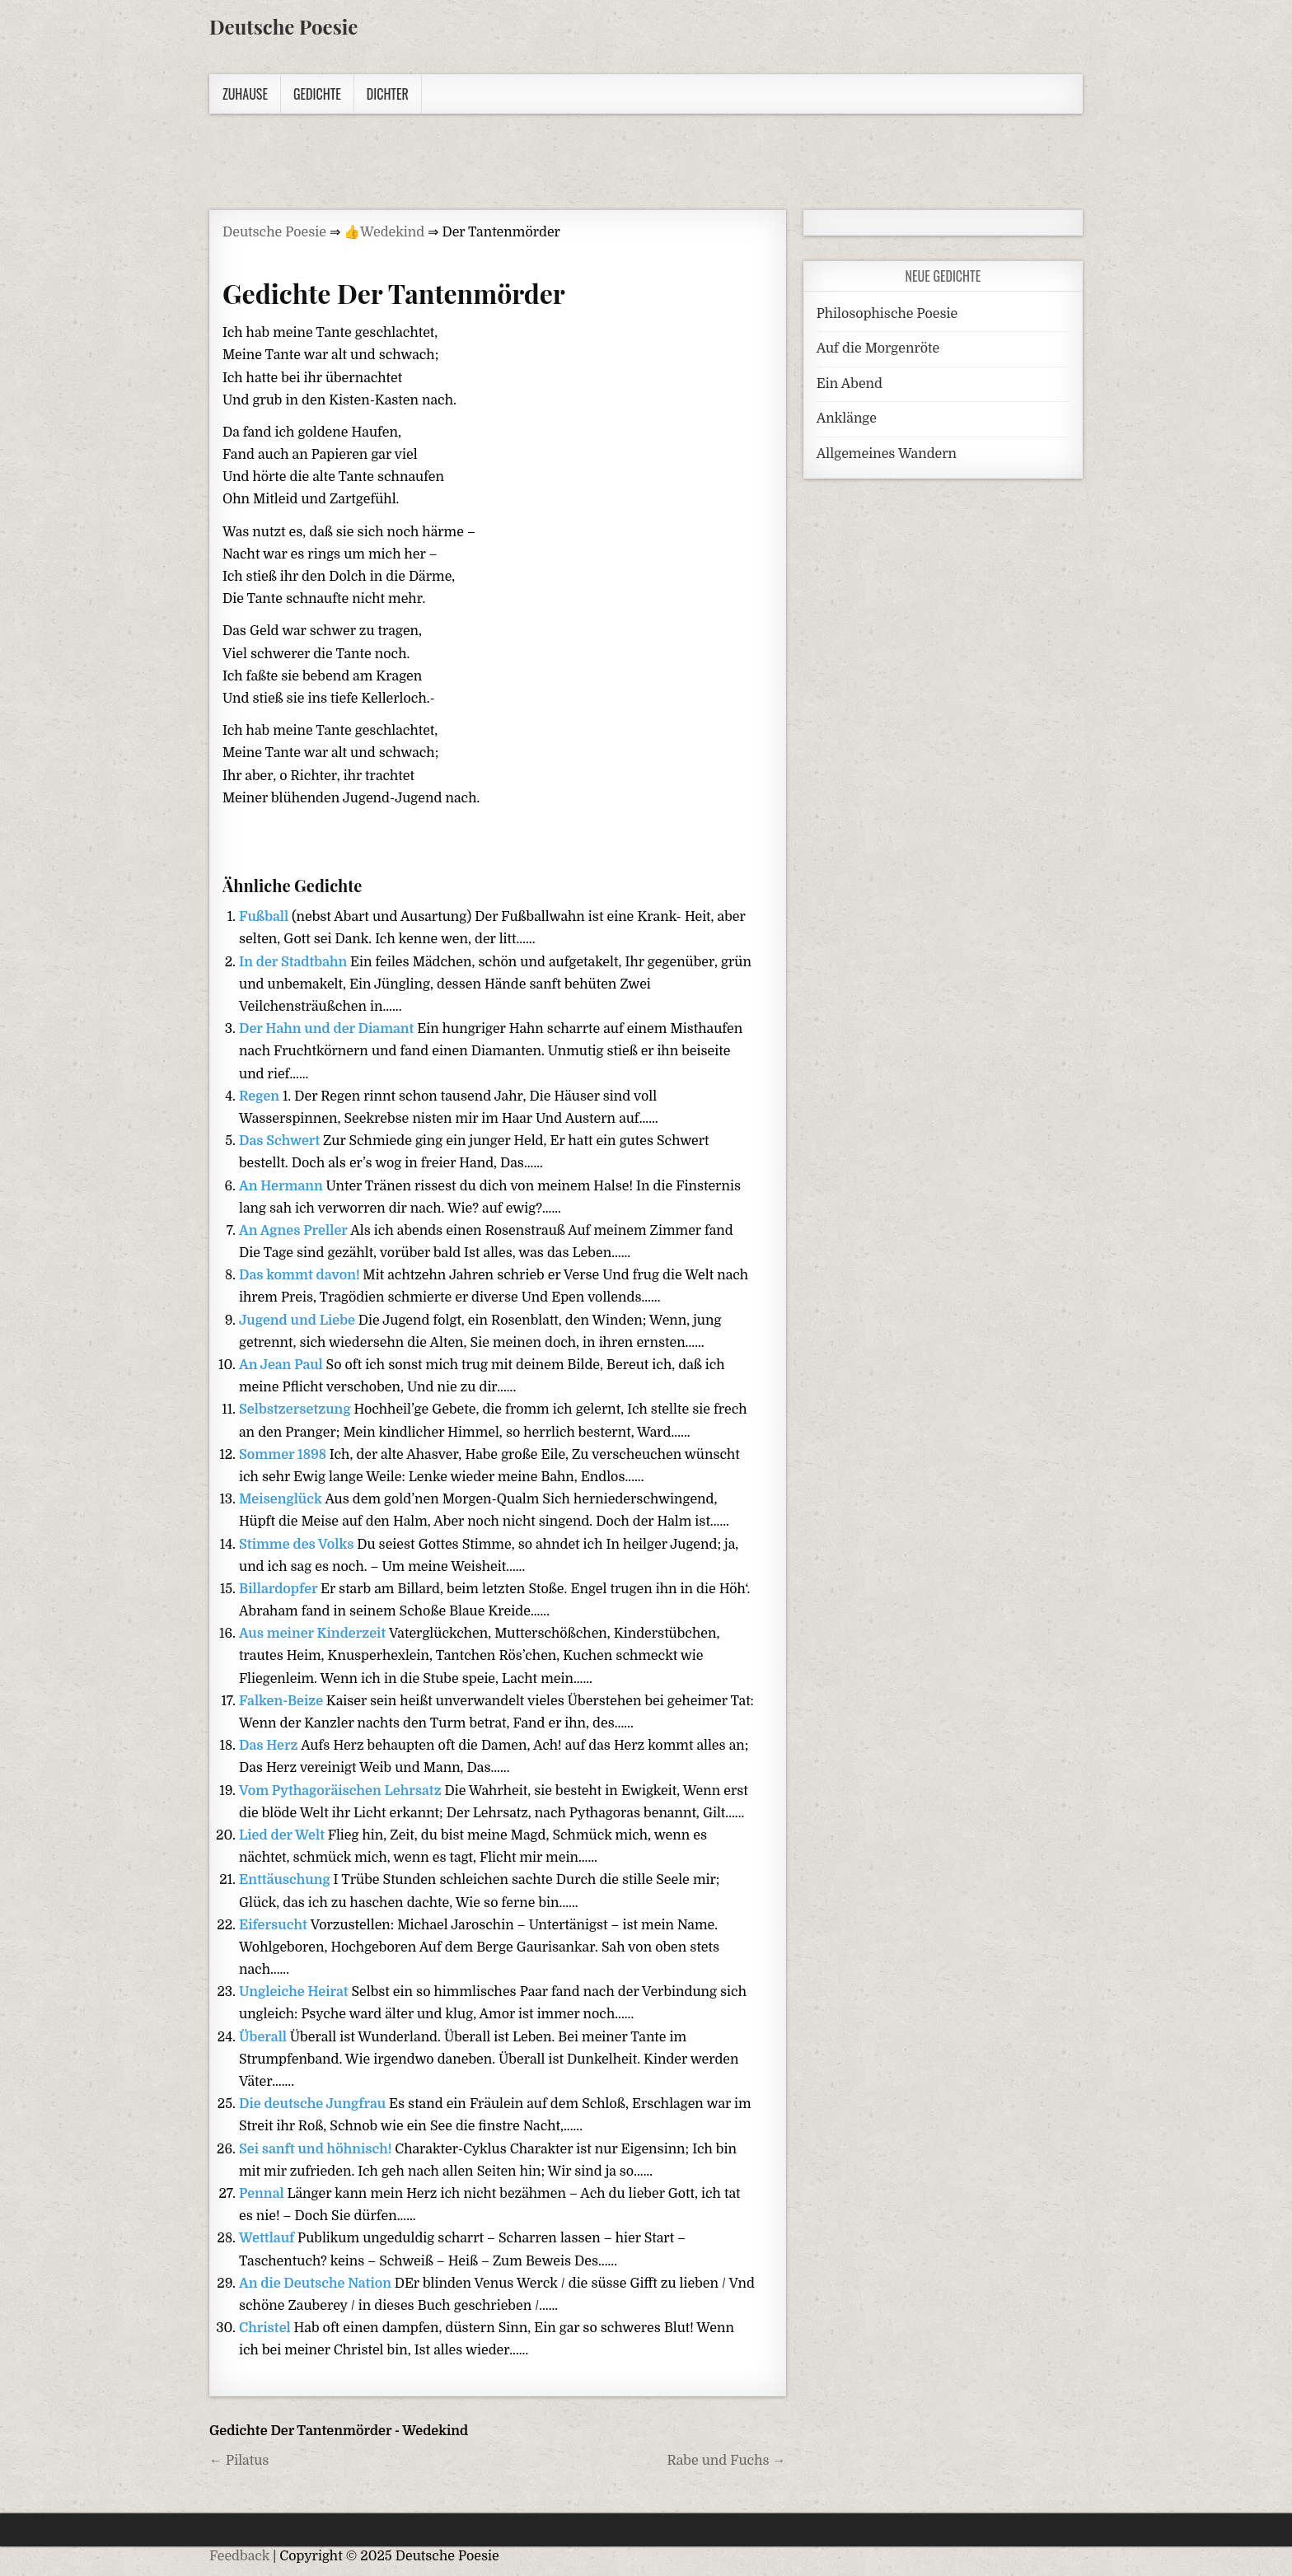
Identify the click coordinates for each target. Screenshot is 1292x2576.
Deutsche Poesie (283, 26)
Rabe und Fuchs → (726, 2460)
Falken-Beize (282, 1701)
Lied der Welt (283, 1835)
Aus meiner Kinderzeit (314, 1633)
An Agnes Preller (294, 1230)
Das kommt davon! (301, 1275)
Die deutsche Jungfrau (314, 2104)
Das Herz (270, 1745)
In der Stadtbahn (294, 962)
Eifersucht (275, 1925)
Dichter (388, 94)
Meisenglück (282, 1499)
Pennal (263, 2193)
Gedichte (317, 94)
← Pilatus (239, 2460)
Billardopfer (280, 1589)
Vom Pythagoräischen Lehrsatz (341, 1791)
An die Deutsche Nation (317, 2283)
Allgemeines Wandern (887, 453)
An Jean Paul (282, 1365)
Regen (261, 1096)
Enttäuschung (286, 1879)
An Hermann (282, 1186)
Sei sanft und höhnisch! (317, 2149)
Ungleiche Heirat (295, 1992)
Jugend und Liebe (298, 1320)
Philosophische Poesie (887, 313)
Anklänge (847, 418)
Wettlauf (268, 2238)
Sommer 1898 (284, 1454)
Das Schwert (281, 1141)
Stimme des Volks (298, 1544)
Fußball (265, 916)
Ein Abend (849, 383)
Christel (266, 2328)
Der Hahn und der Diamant (328, 1029)
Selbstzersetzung (296, 1409)
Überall (264, 2037)
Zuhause (245, 94)
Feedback (239, 2556)
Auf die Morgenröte (878, 348)
